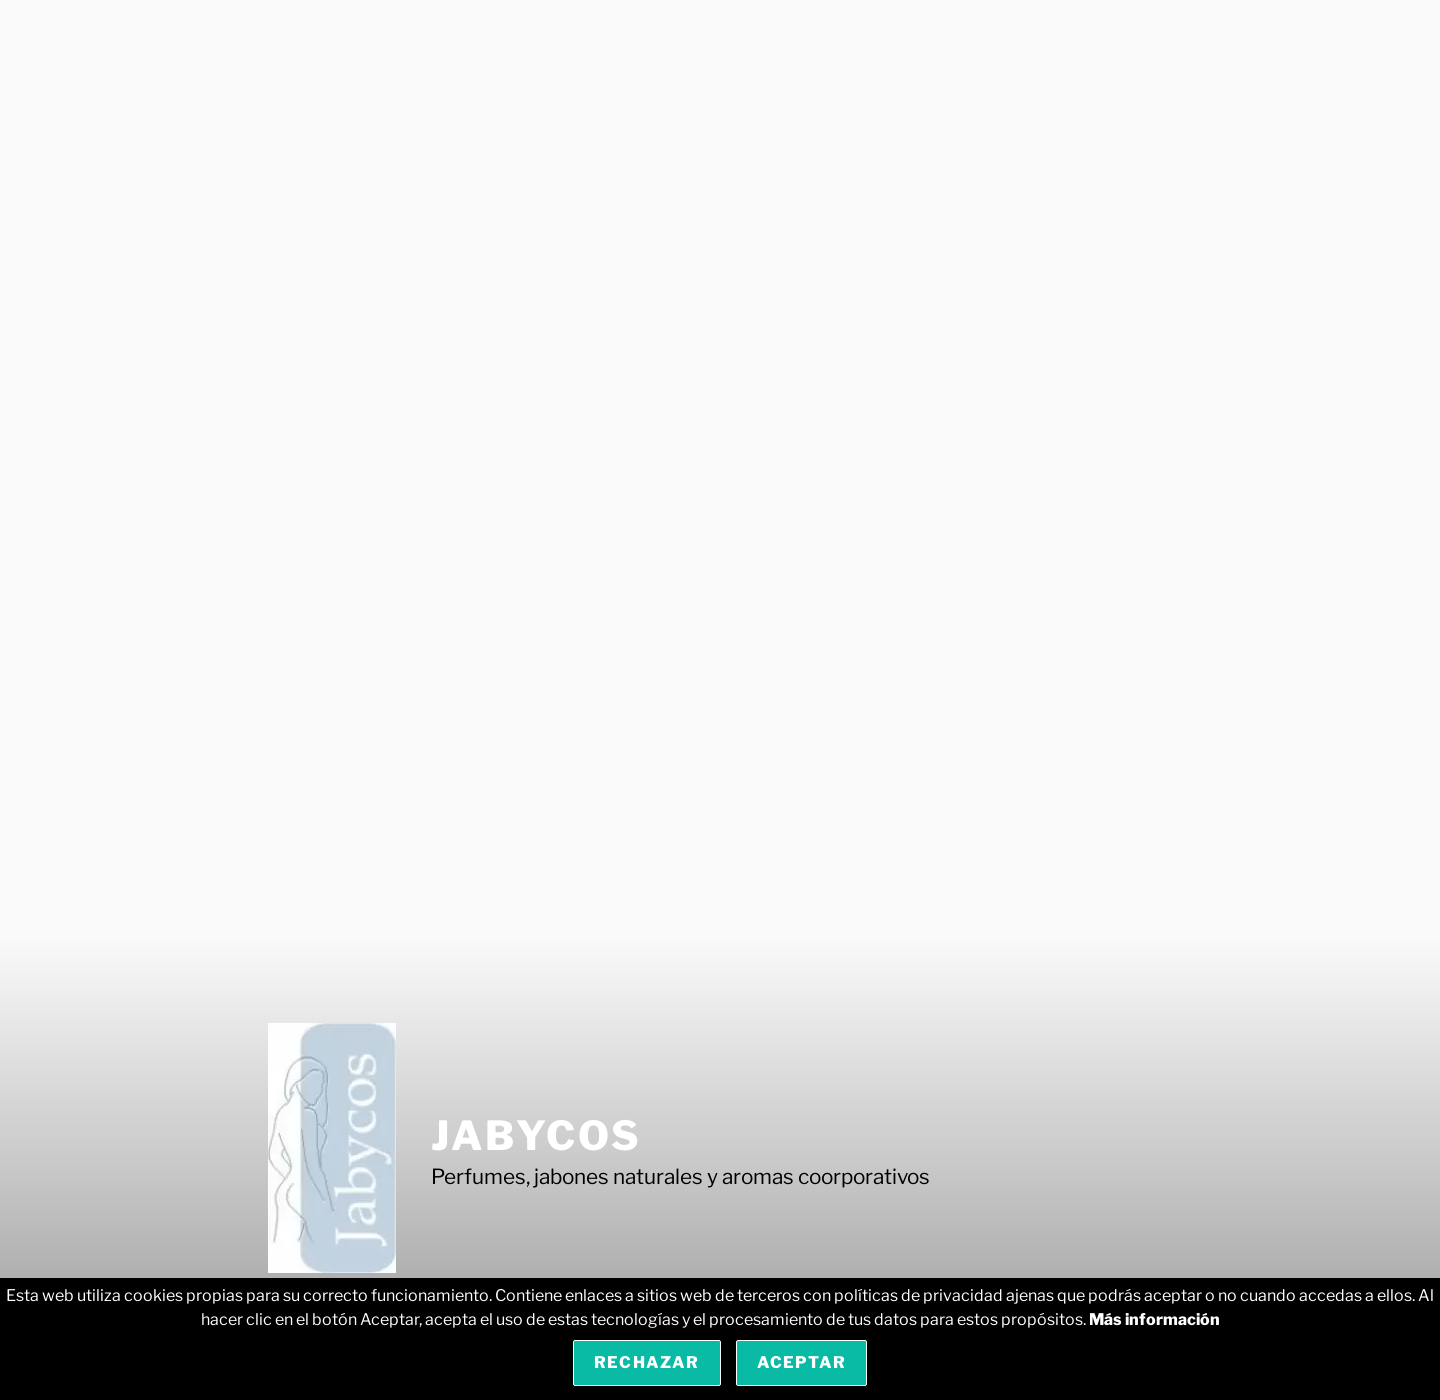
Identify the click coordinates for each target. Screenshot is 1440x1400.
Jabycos (536, 1135)
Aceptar (801, 1362)
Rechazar (647, 1362)
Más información (1154, 1319)
